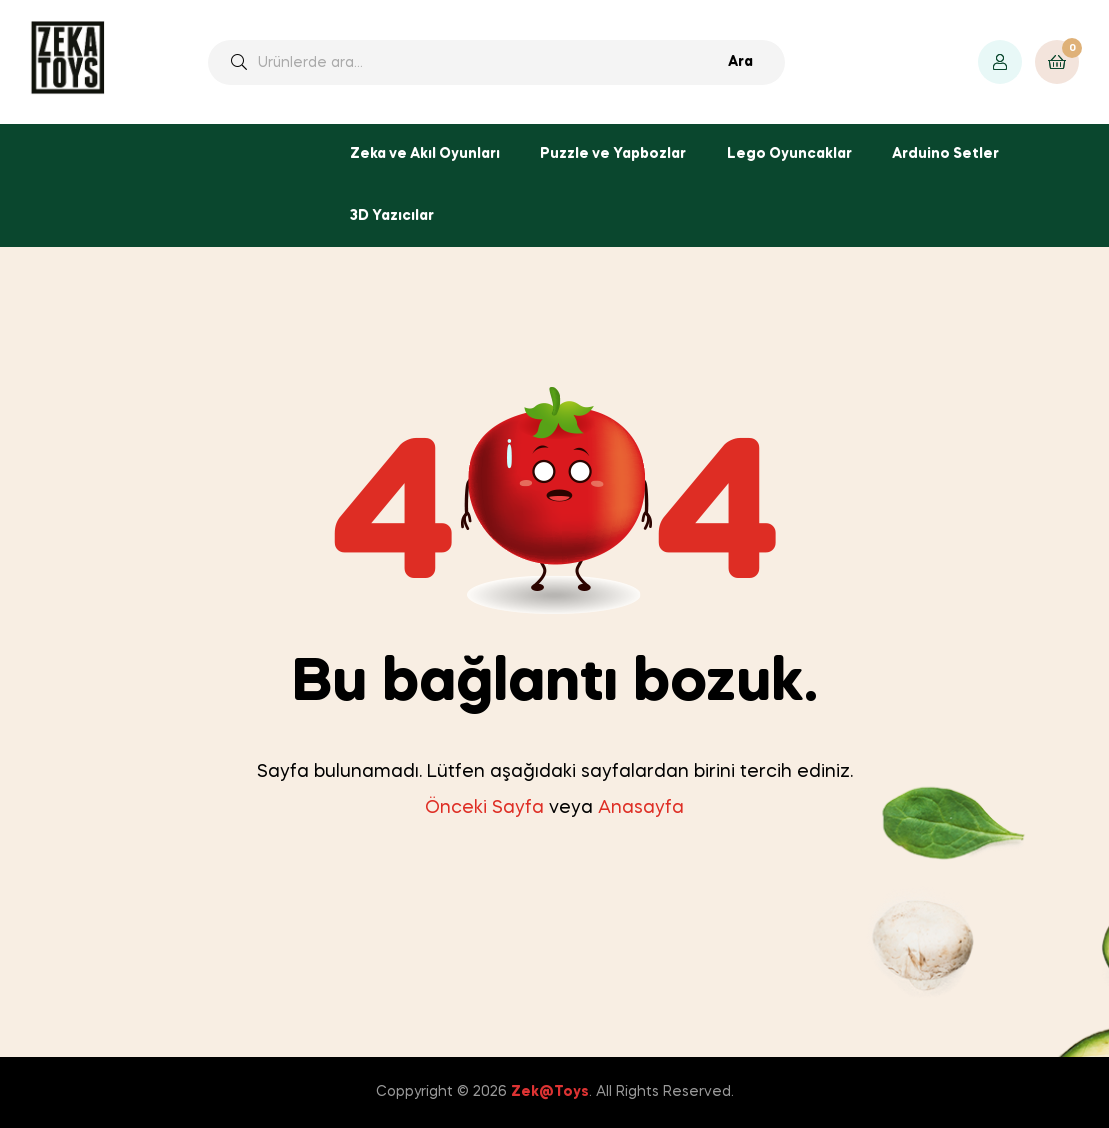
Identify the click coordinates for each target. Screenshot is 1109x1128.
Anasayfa (641, 808)
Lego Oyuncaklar (789, 154)
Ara (740, 62)
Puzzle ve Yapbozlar (613, 154)
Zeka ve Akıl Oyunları (425, 154)
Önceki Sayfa (484, 808)
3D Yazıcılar (392, 216)
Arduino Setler (945, 154)
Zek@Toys (550, 1092)
